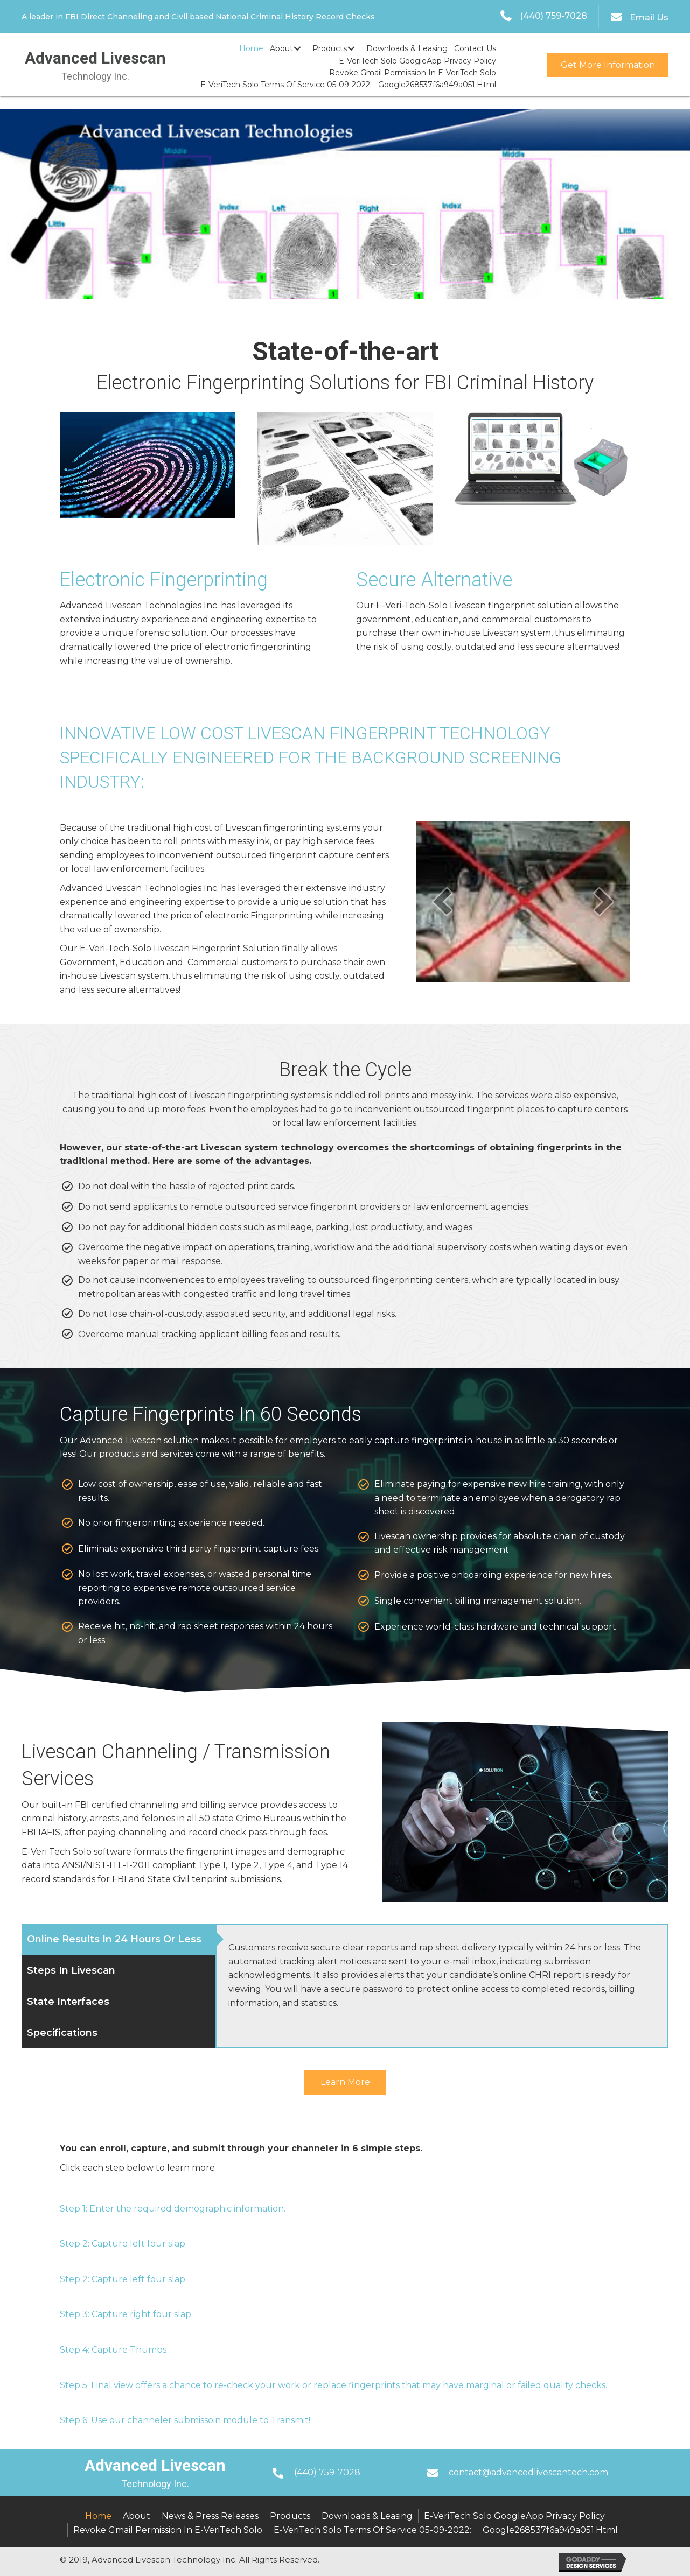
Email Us (649, 17)
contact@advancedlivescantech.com (528, 2472)
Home (98, 2516)
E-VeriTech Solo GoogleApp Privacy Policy (514, 2516)
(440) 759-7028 (553, 16)
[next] (604, 901)
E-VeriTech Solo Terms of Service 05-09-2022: (372, 2530)
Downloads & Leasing (367, 2516)
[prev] (442, 901)
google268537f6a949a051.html (550, 2530)
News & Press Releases (210, 2516)
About (136, 2516)
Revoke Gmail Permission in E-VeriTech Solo (167, 2530)
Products (290, 2516)
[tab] (118, 1939)
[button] (297, 49)
